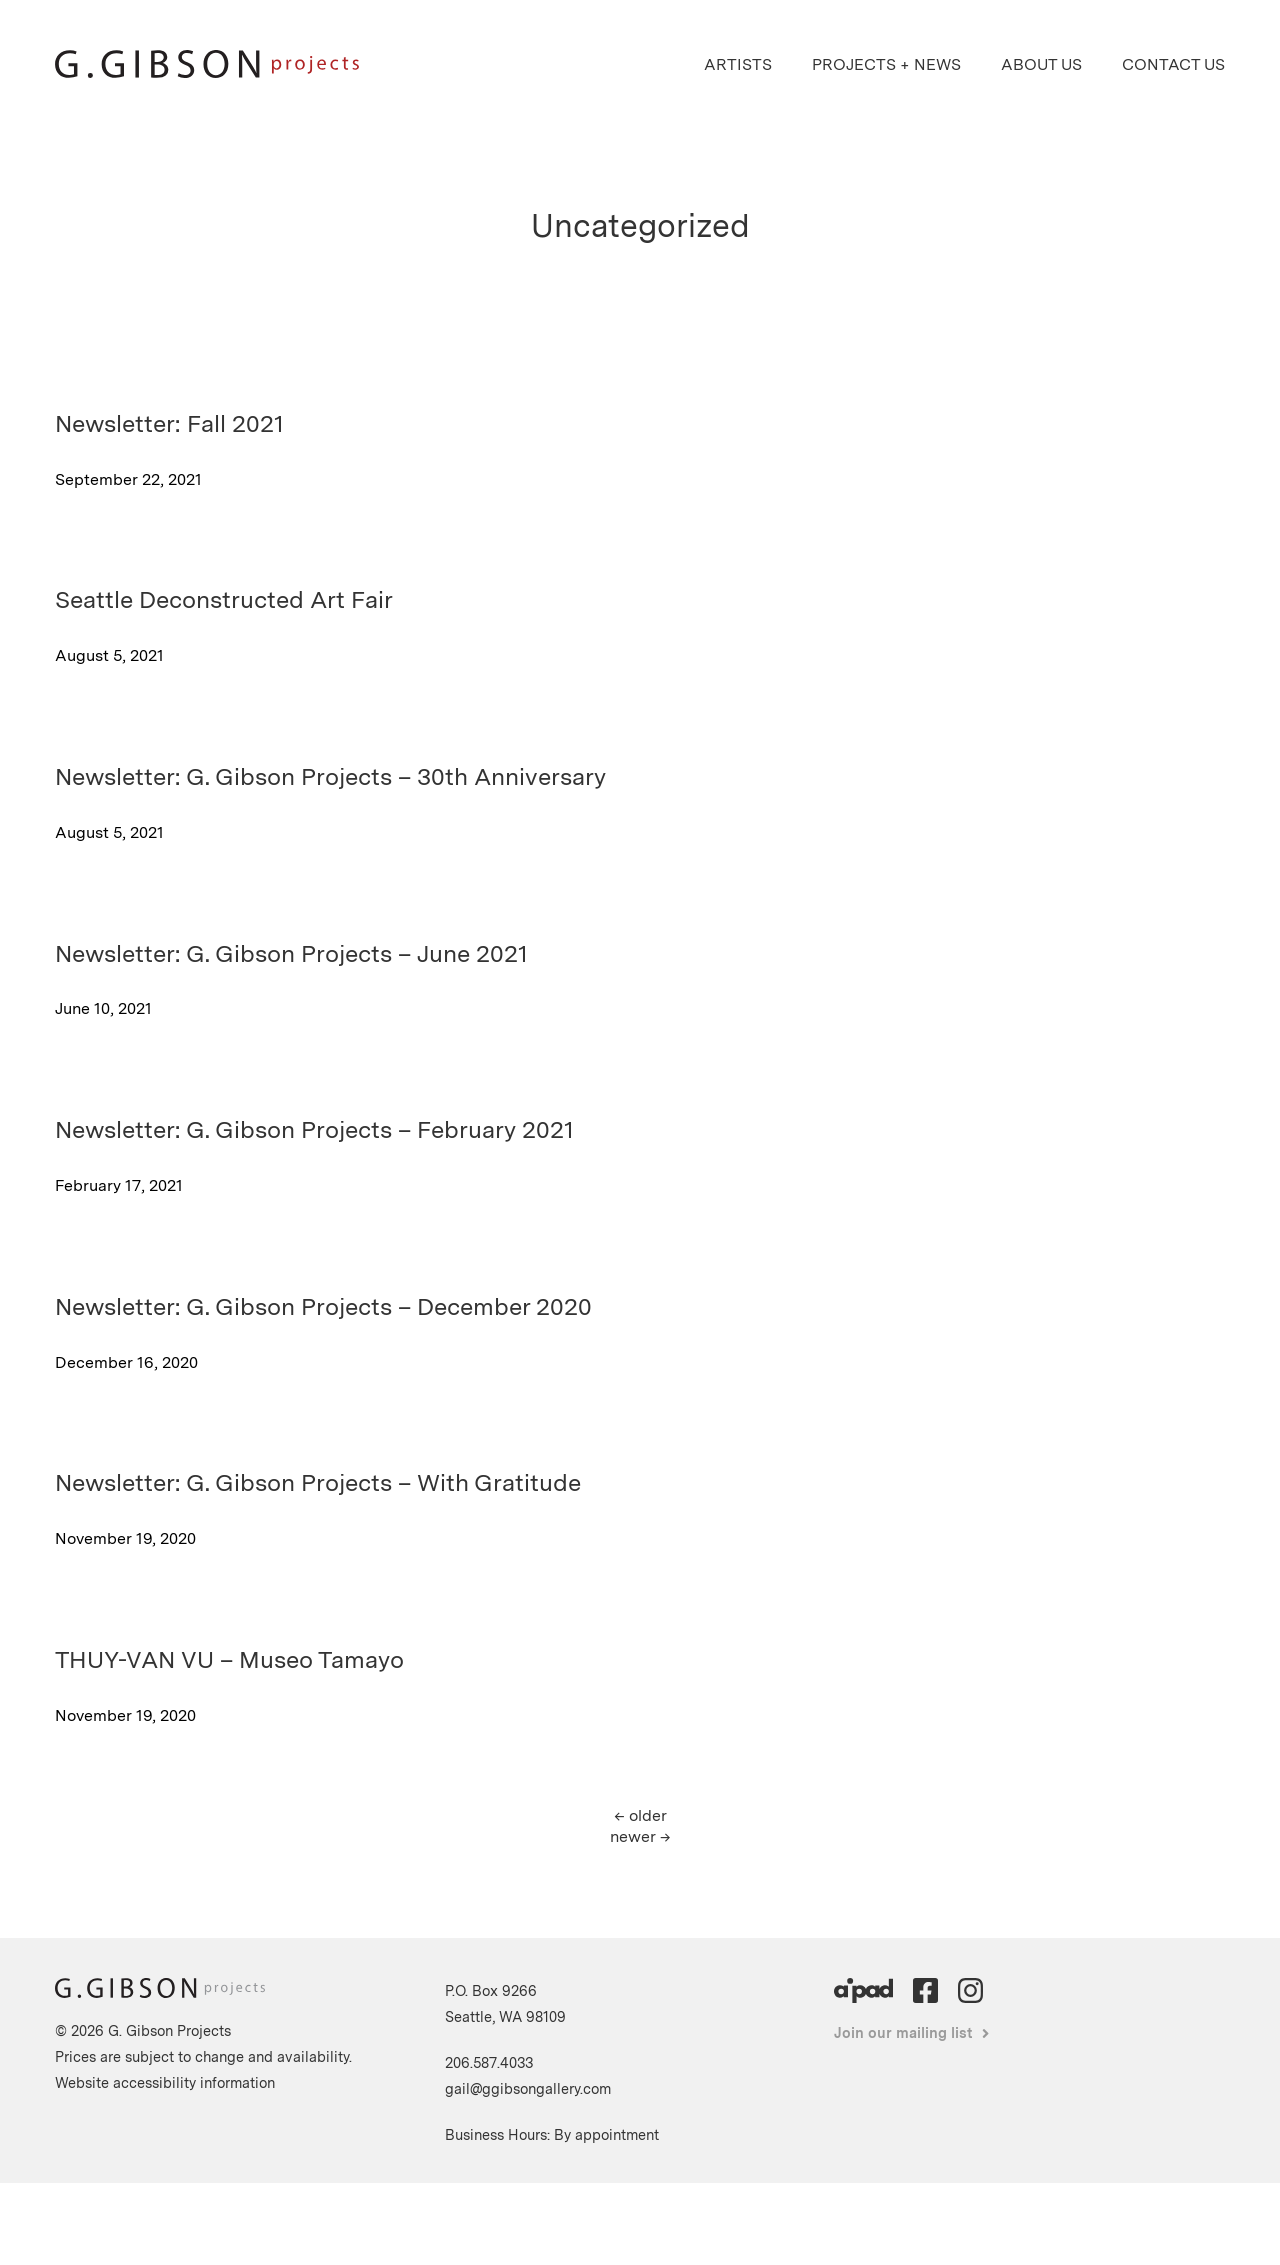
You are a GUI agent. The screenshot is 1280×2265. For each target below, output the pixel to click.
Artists (738, 64)
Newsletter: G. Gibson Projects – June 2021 (291, 953)
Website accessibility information (165, 2082)
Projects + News (886, 64)
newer (640, 1836)
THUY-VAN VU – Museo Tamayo (229, 1659)
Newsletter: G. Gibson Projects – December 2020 (323, 1306)
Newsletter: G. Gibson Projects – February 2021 (314, 1129)
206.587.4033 (489, 2062)
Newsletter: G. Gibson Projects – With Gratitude (318, 1482)
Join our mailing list (903, 2032)
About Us (1041, 64)
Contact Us (1173, 64)
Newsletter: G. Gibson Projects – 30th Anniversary (330, 776)
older (640, 1815)
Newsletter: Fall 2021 (169, 423)
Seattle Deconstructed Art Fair (224, 599)
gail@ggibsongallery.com (528, 2088)
